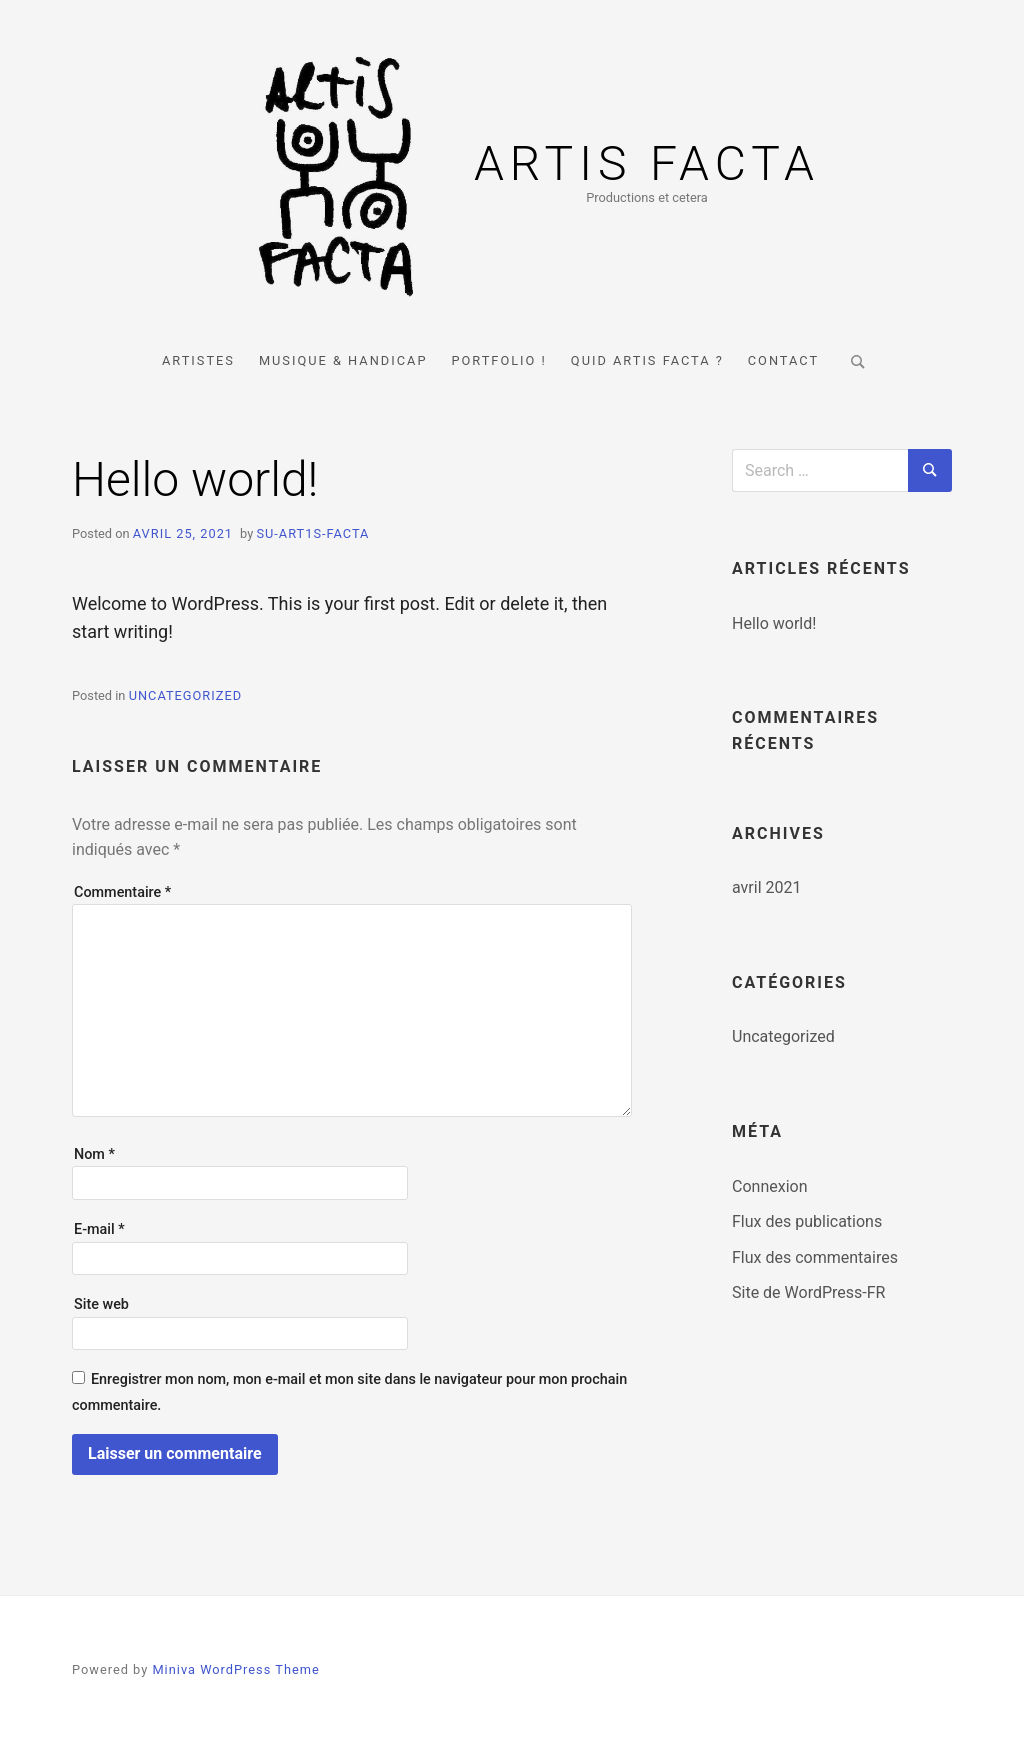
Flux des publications (807, 1221)
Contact (783, 360)
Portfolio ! (498, 360)
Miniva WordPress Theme (235, 1669)
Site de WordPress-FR (808, 1292)
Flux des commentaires (815, 1257)
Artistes (198, 360)
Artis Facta (647, 164)
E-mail (99, 1229)
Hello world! (774, 623)
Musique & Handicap (343, 360)
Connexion (769, 1186)
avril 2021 (766, 887)
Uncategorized (185, 695)
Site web (101, 1304)
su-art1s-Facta (312, 533)
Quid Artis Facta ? (647, 360)
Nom (94, 1154)
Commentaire (122, 892)
